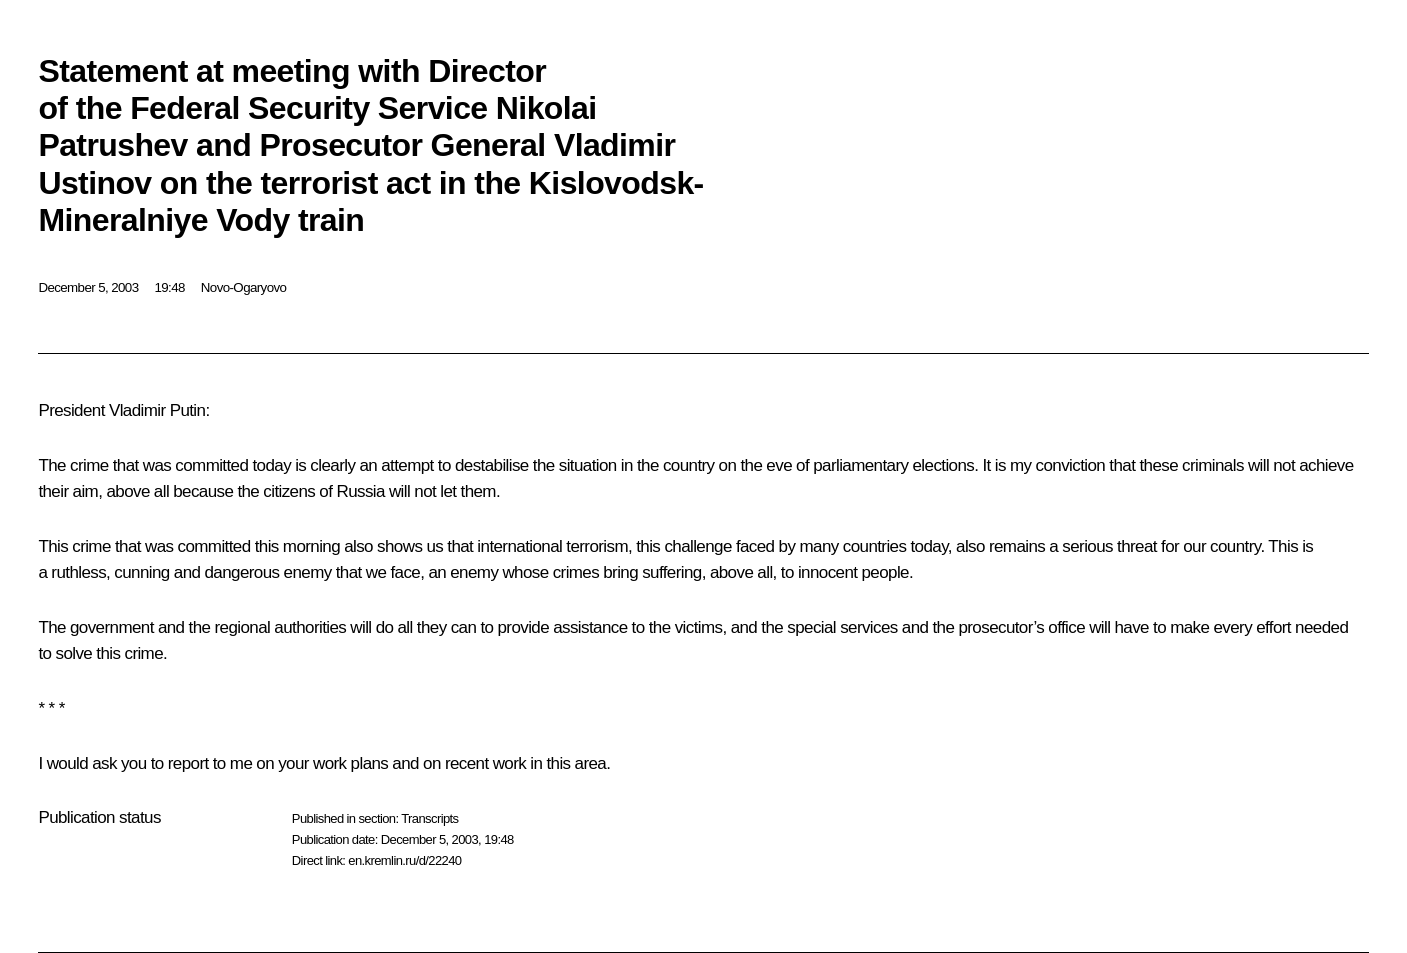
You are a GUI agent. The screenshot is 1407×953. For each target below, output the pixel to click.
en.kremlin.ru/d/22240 (404, 860)
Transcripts (429, 818)
